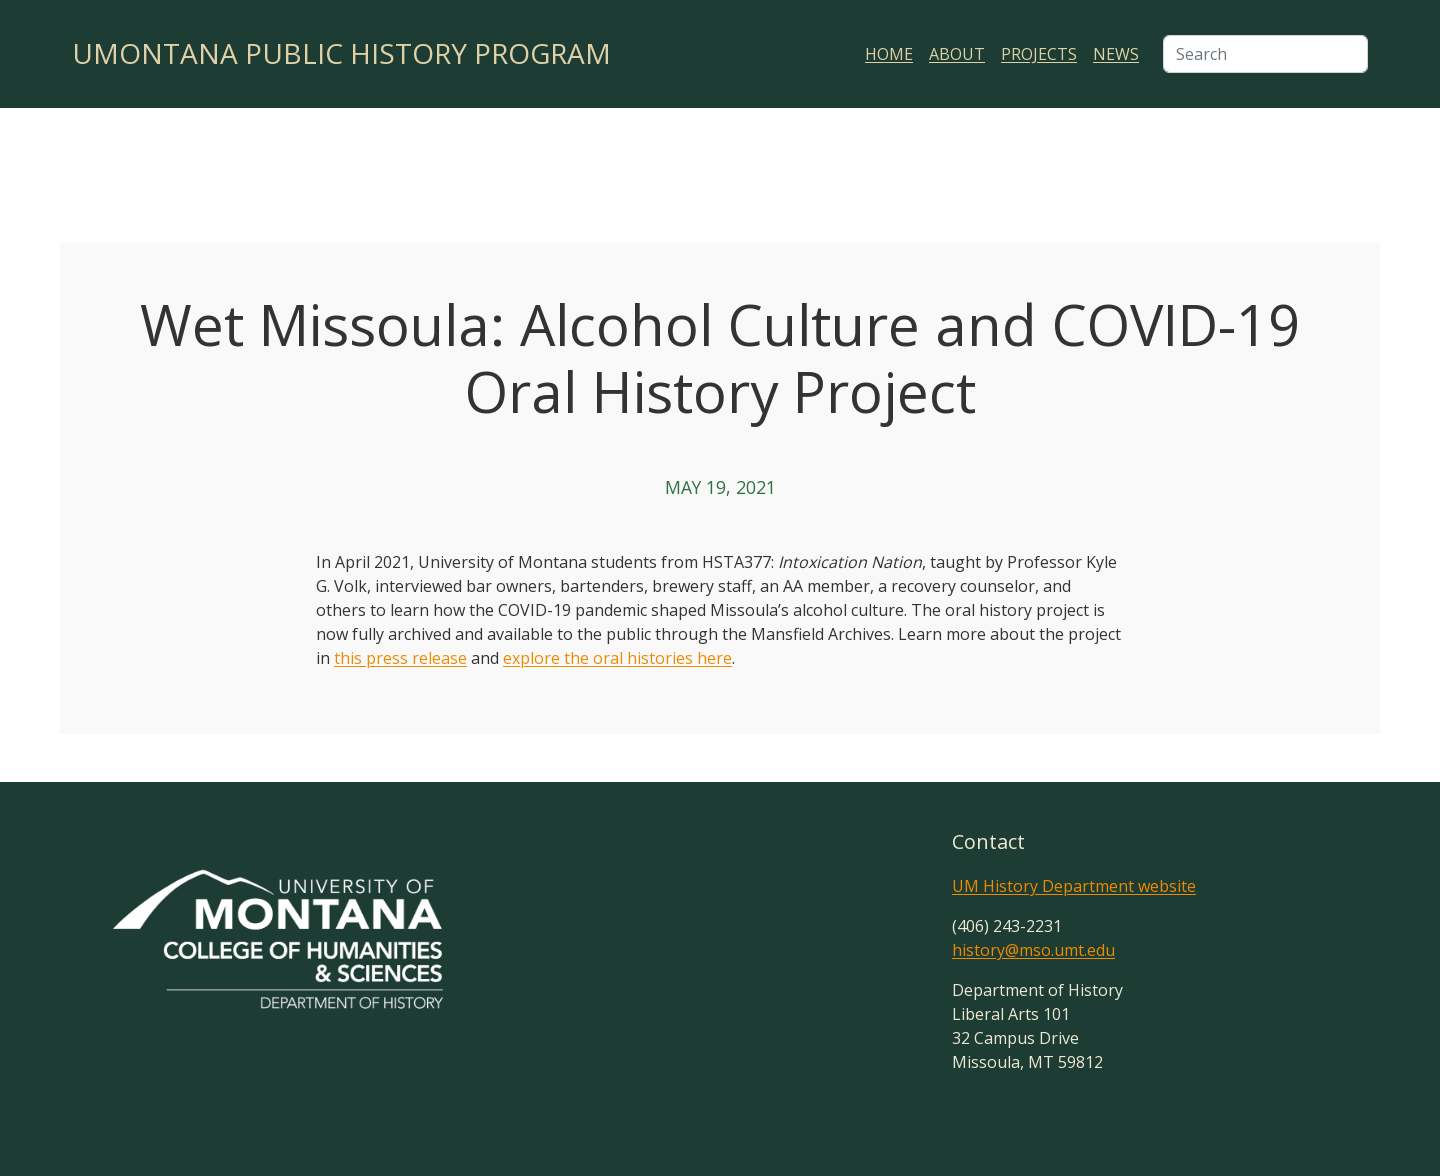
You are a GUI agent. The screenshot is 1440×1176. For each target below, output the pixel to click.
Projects (1039, 54)
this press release (400, 658)
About (957, 54)
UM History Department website (1074, 886)
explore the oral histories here (617, 658)
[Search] (1265, 54)
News (1116, 54)
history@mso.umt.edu (1033, 950)
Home (889, 54)
